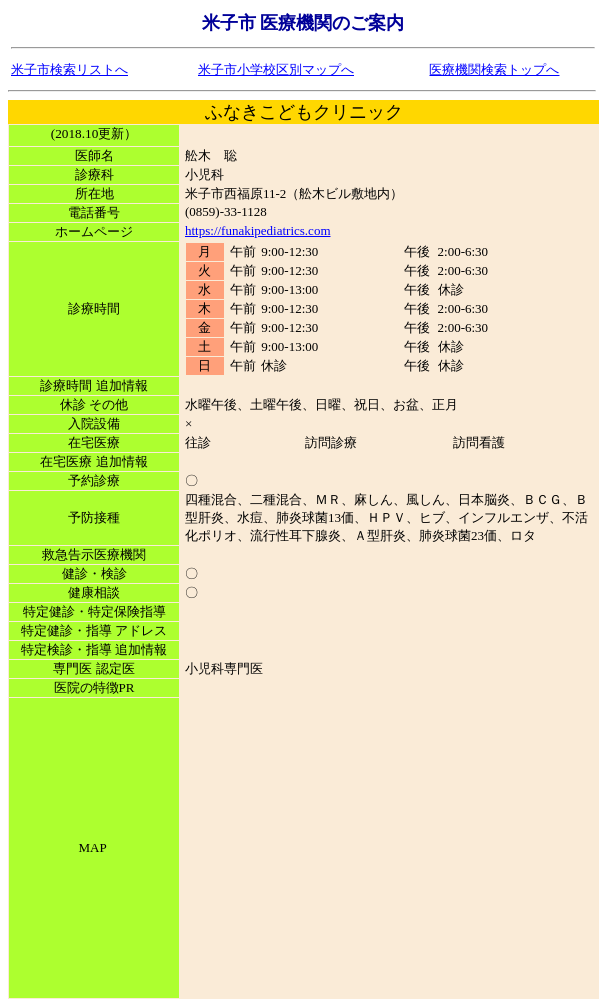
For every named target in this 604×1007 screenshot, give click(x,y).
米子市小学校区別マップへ (276, 69)
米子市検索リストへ (69, 69)
